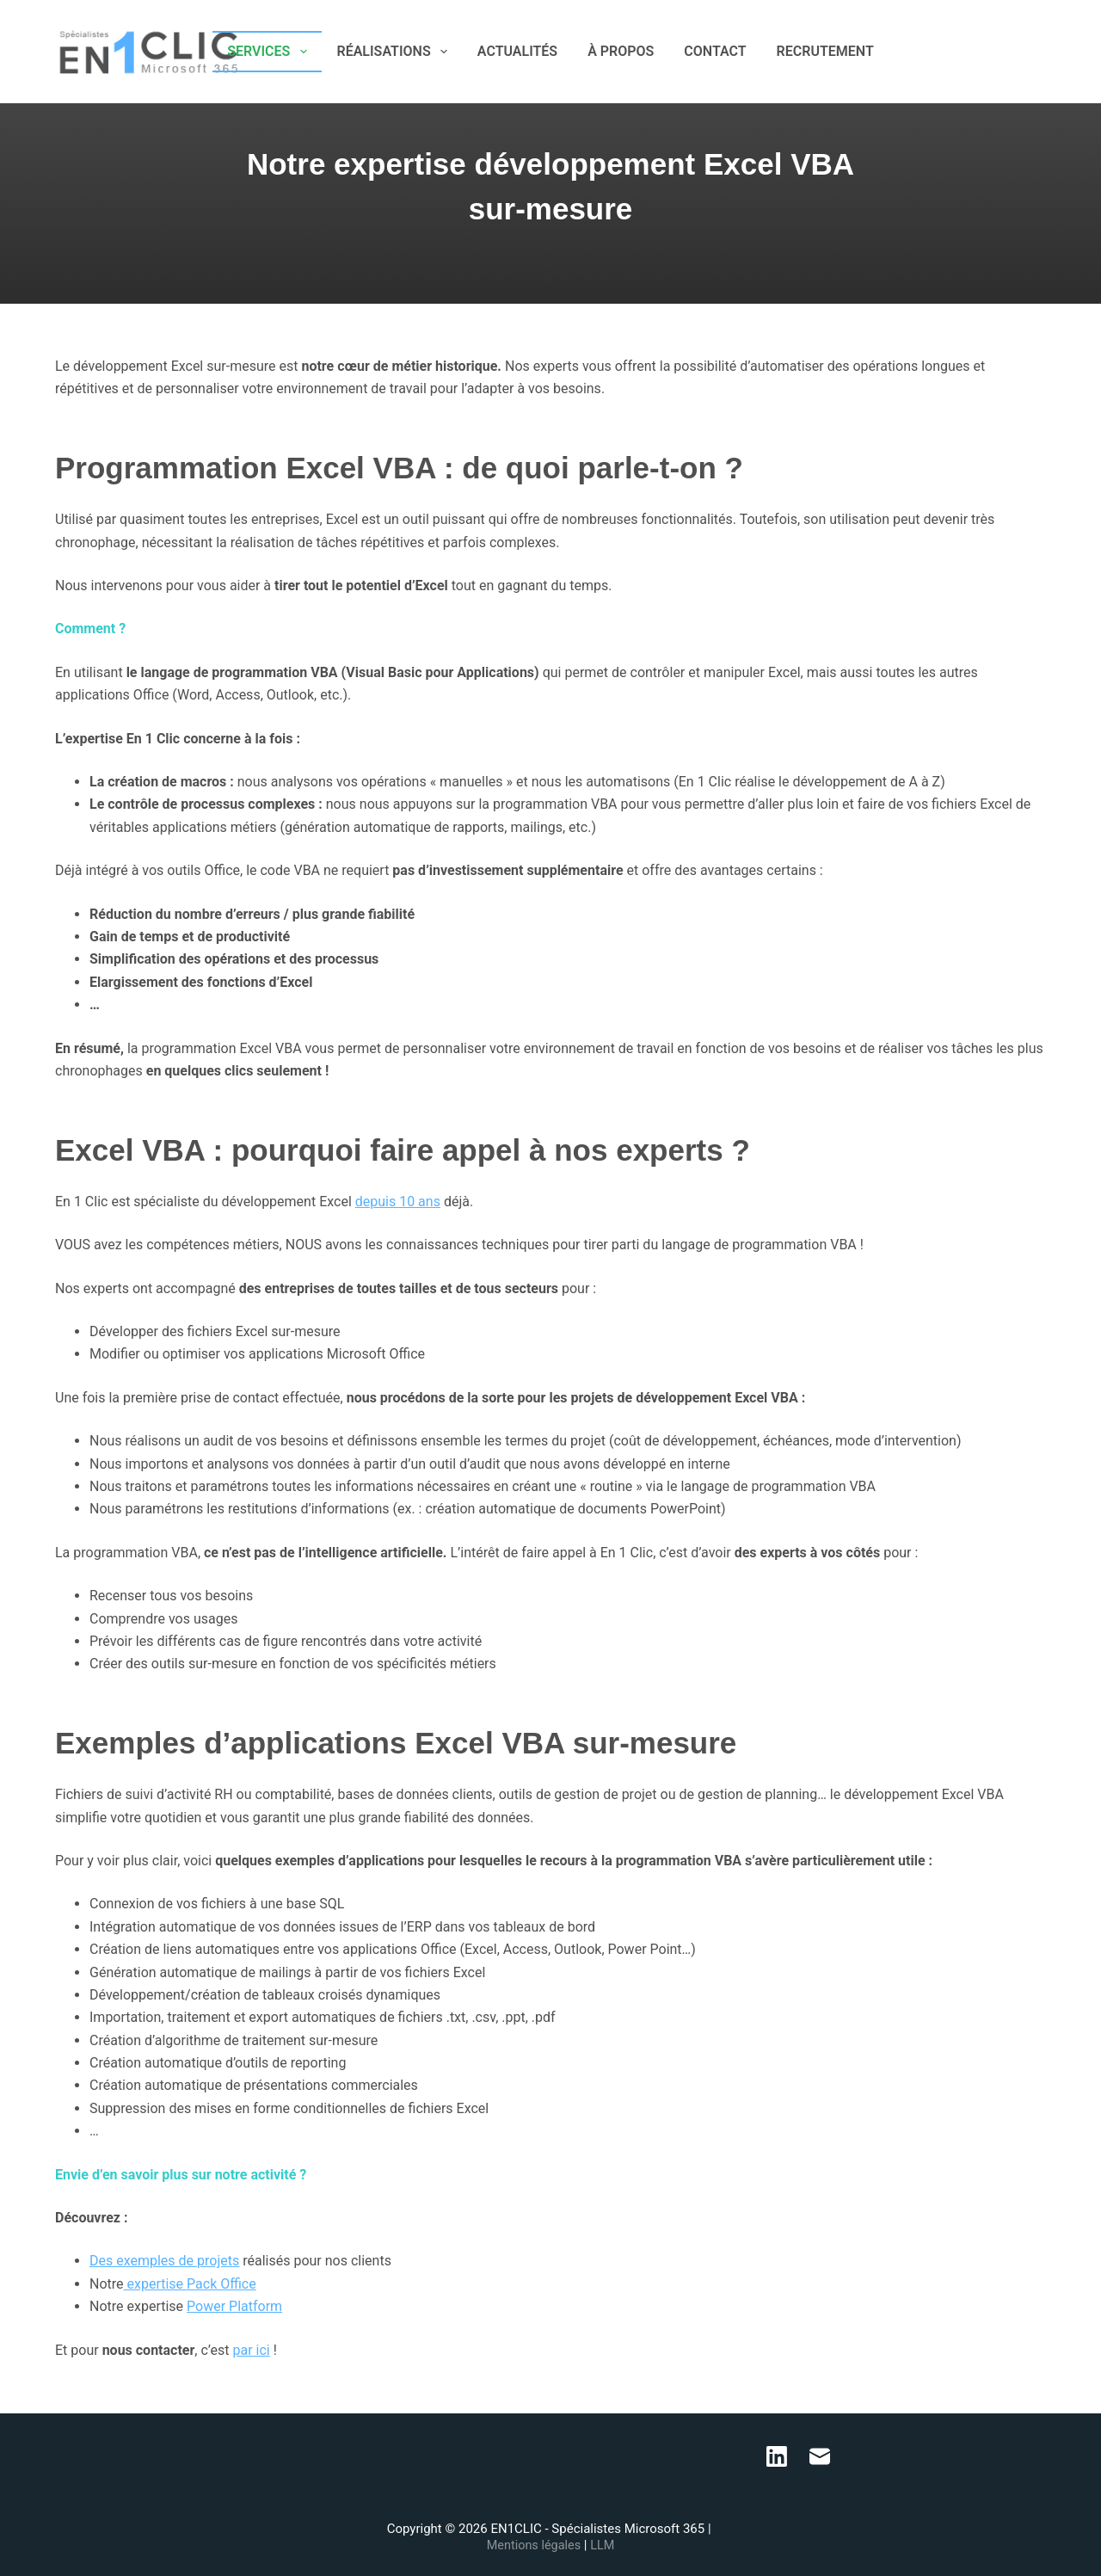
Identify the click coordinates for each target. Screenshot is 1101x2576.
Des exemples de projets (164, 2260)
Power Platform (234, 2306)
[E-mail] (1039, 52)
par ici (250, 2350)
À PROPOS (620, 51)
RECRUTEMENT (825, 51)
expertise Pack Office (190, 2284)
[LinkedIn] (1013, 52)
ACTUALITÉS (517, 51)
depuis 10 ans (397, 1201)
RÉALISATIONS (395, 51)
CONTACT (715, 51)
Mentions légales (534, 2546)
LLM (604, 2546)
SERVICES (270, 51)
